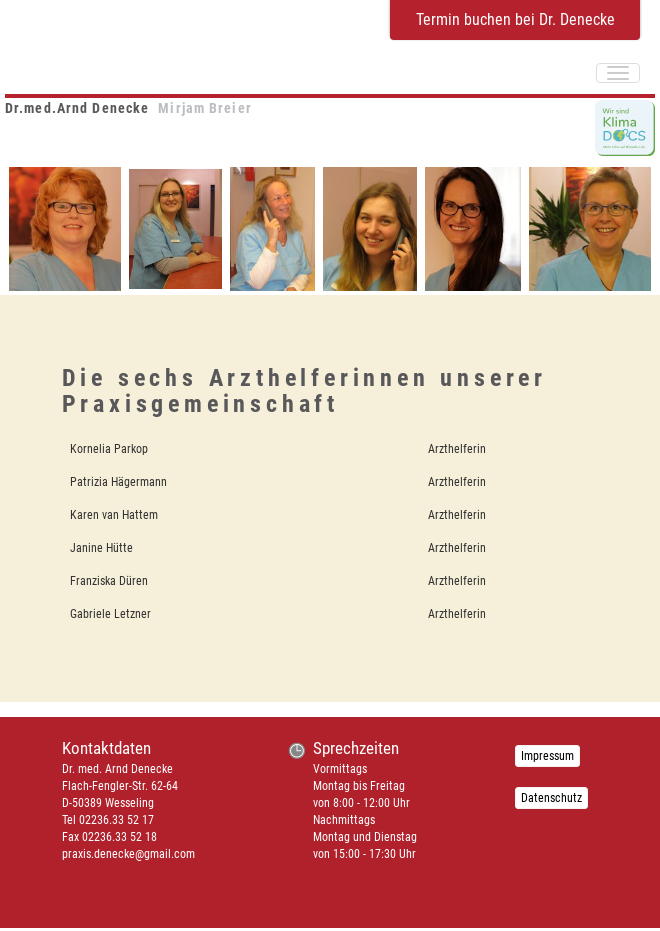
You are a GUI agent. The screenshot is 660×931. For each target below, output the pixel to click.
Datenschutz (551, 798)
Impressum (547, 756)
